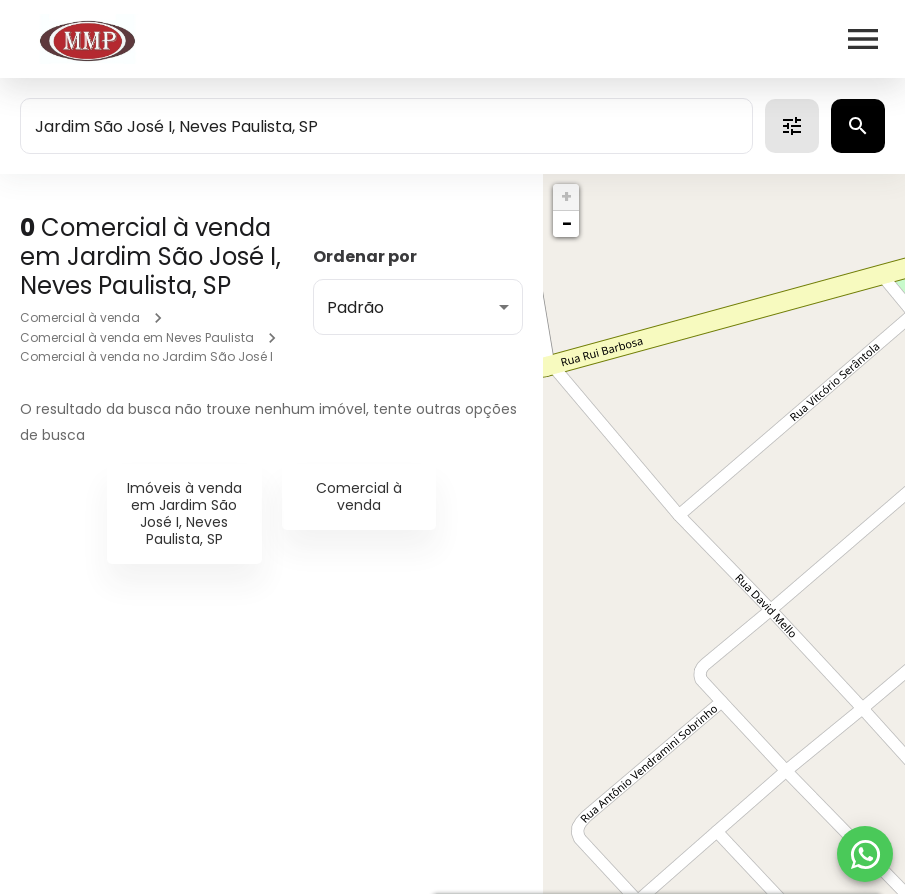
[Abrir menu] (863, 39)
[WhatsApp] (865, 854)
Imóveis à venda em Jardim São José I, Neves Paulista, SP (184, 513)
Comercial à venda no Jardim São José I (146, 356)
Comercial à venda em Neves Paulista (137, 337)
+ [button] (566, 196)
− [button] (567, 223)
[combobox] (386, 126)
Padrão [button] (355, 307)
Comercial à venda (80, 317)
